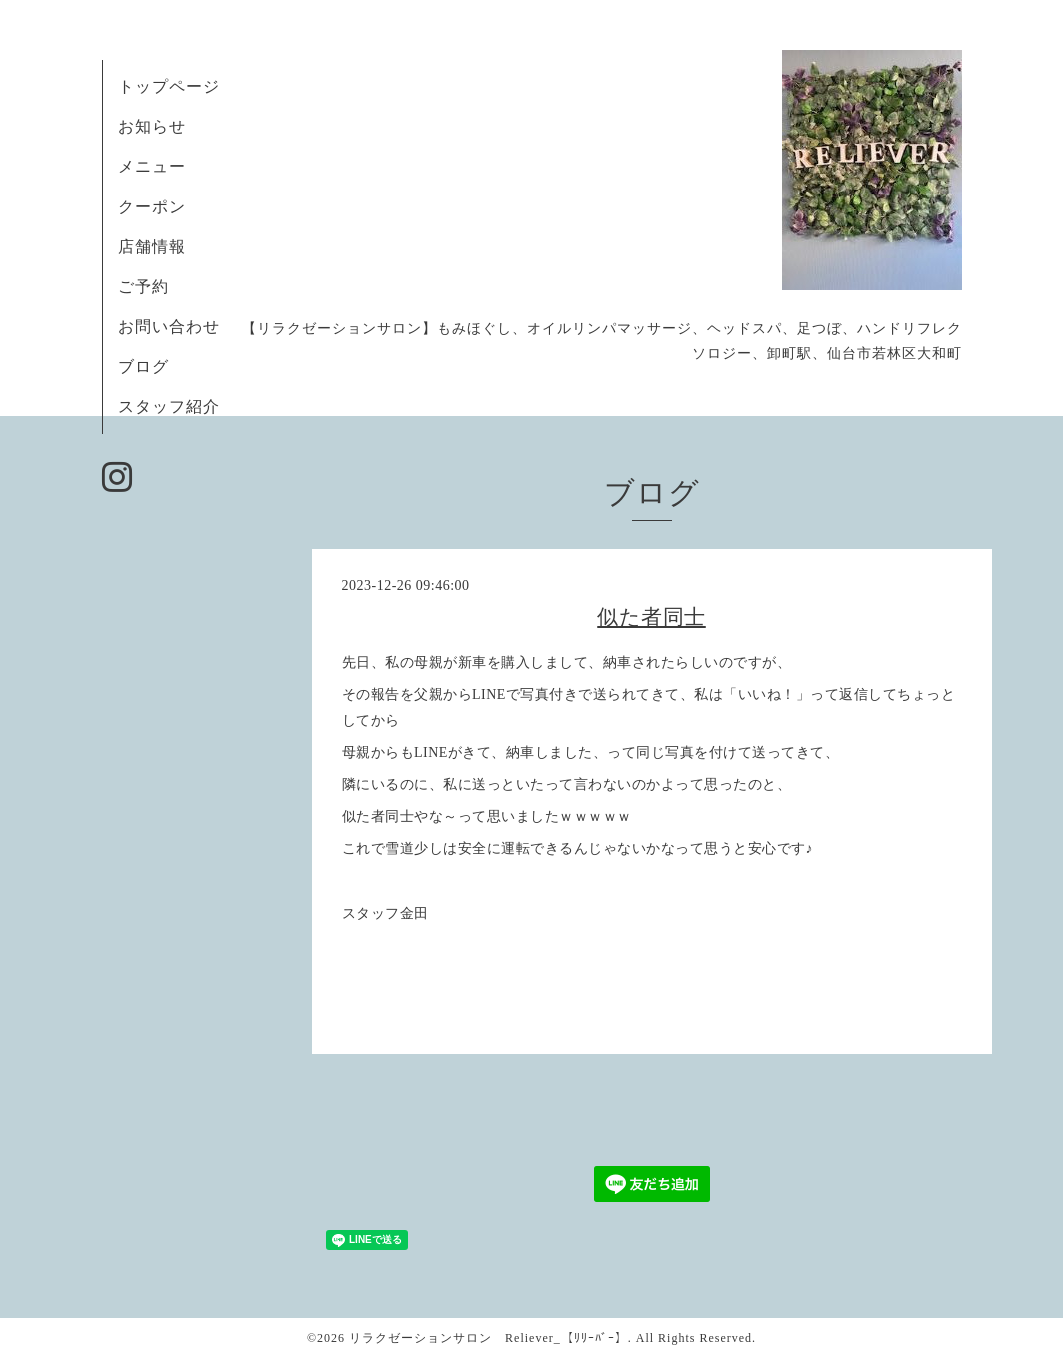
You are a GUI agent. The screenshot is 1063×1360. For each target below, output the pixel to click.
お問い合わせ (169, 326)
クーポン (152, 206)
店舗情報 (152, 246)
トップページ (169, 86)
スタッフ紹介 (169, 406)
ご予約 (152, 286)
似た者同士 (651, 617)
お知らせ (152, 126)
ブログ (143, 366)
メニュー (152, 166)
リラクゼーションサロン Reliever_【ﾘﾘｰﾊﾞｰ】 (488, 1338)
